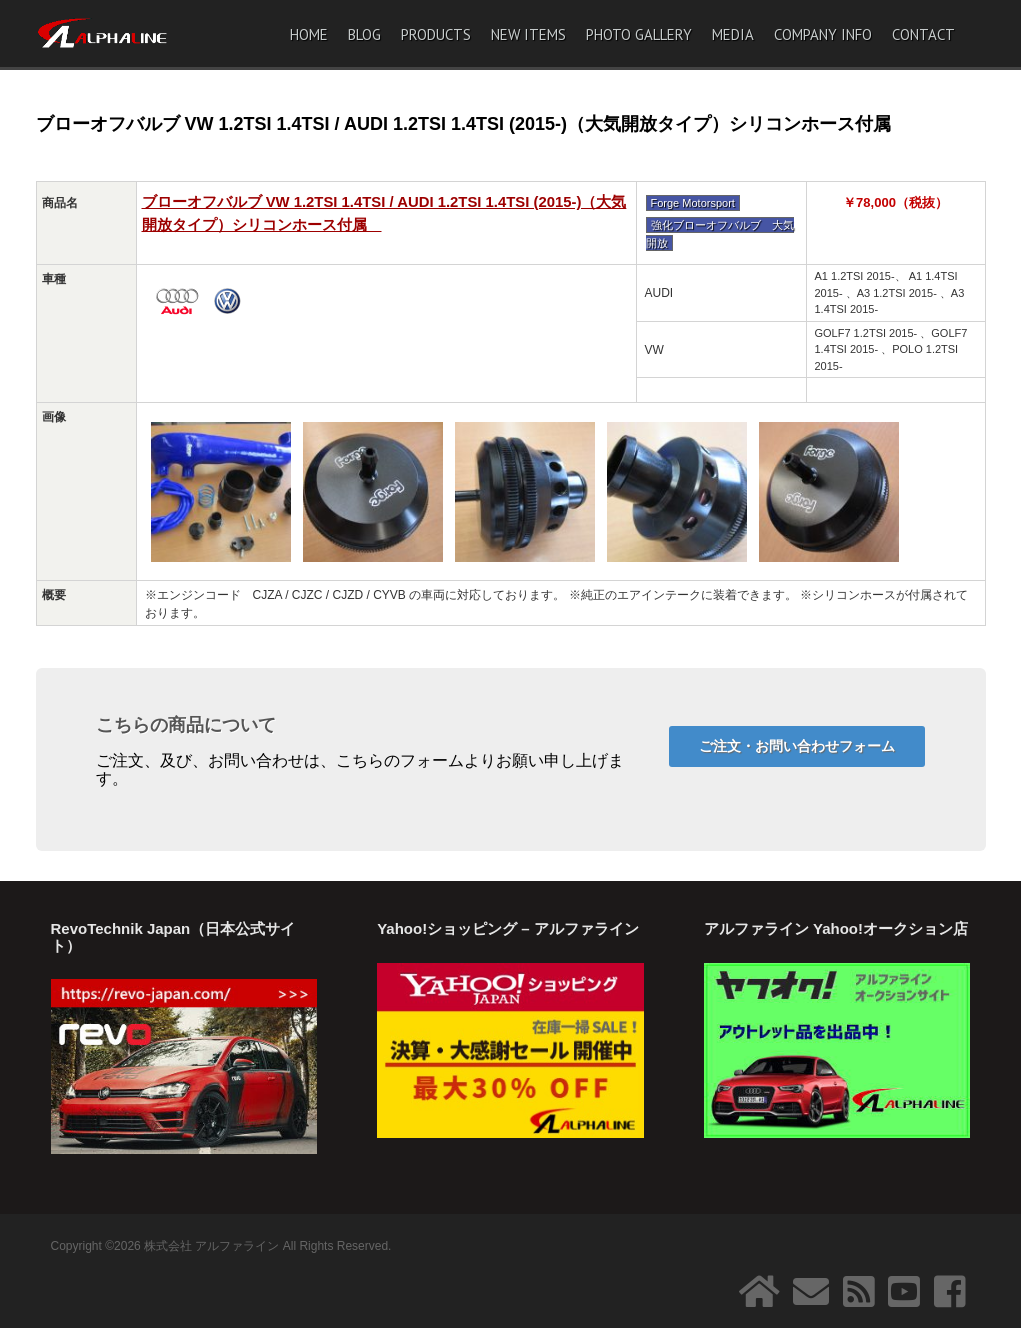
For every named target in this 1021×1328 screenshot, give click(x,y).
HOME (309, 34)
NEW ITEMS (528, 34)
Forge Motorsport (693, 203)
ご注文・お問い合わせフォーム (797, 746)
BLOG (364, 34)
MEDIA (733, 34)
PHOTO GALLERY (639, 34)
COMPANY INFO (823, 34)
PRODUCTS (436, 34)
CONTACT (923, 34)
